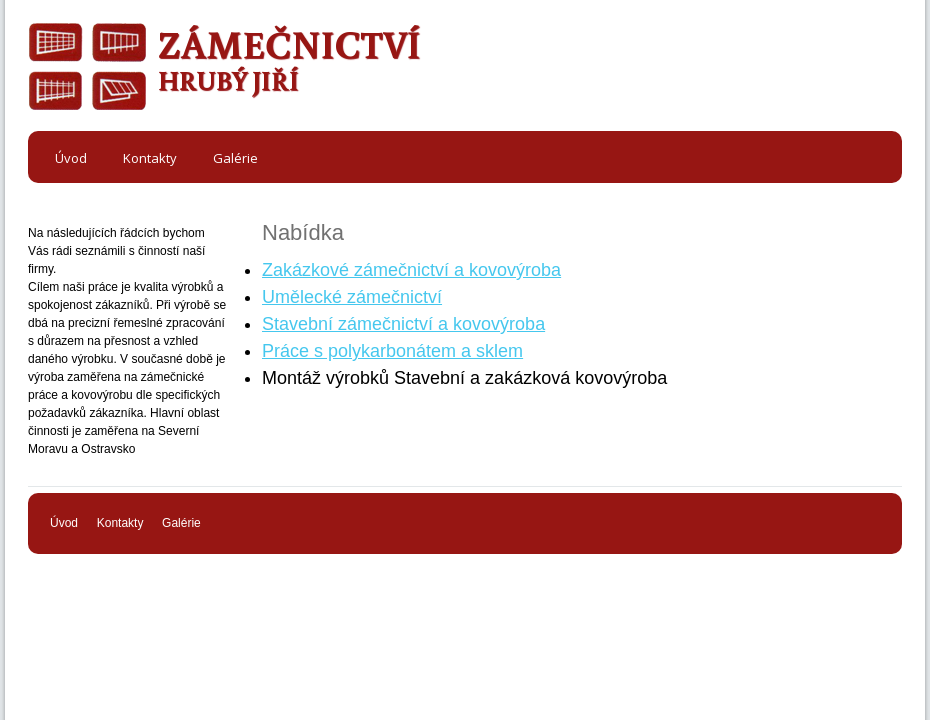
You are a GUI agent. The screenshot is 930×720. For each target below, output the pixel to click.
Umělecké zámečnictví (352, 297)
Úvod (64, 523)
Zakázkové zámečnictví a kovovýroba (411, 270)
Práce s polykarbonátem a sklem (392, 351)
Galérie (181, 523)
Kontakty (120, 523)
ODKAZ (88, 67)
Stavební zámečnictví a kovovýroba (403, 324)
